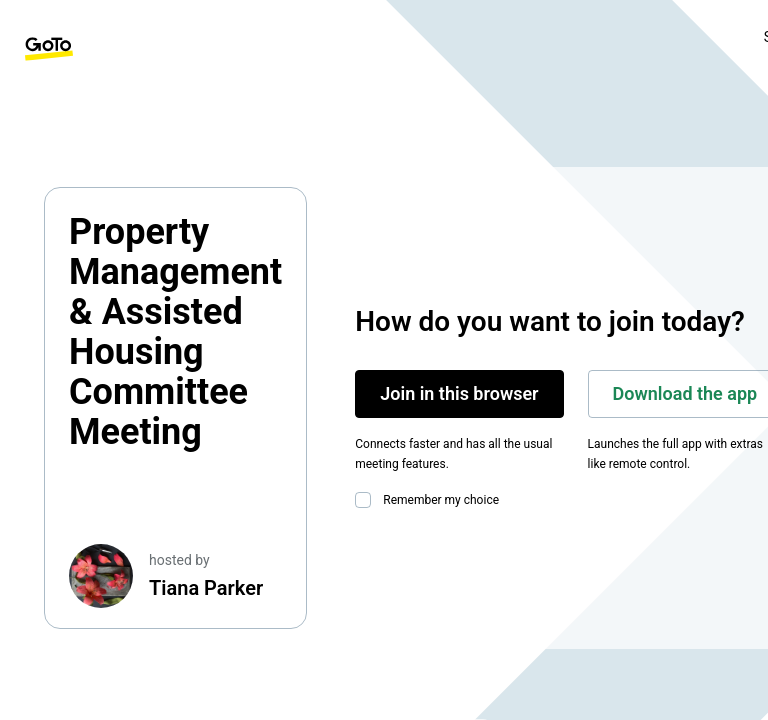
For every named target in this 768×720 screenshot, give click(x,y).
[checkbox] (367, 500)
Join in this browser (459, 393)
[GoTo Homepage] (49, 49)
